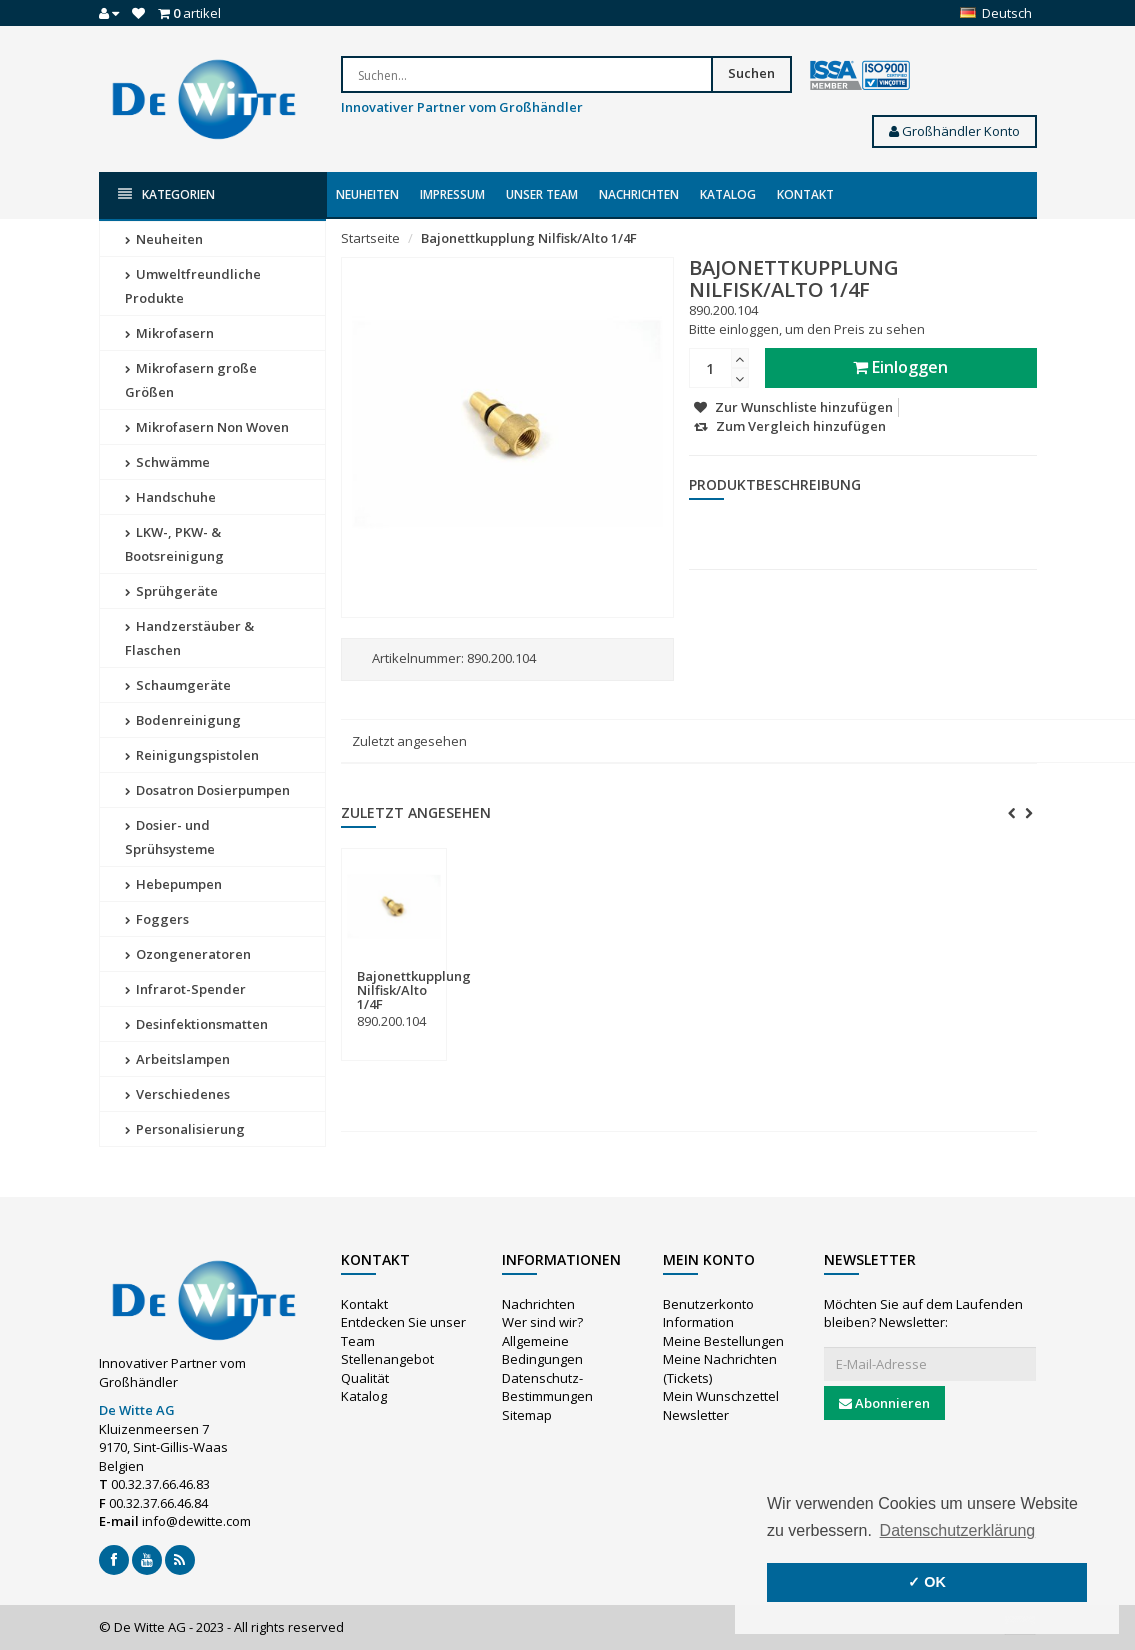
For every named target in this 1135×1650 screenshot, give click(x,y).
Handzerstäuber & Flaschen (189, 638)
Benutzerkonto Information (708, 1313)
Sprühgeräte (171, 591)
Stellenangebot (387, 1359)
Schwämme (167, 462)
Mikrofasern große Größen (191, 380)
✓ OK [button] (927, 1582)
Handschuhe (170, 497)
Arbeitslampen (177, 1059)
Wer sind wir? (542, 1322)
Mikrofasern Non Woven (207, 427)
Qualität (365, 1378)
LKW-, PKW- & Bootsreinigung (174, 544)
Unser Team (542, 194)
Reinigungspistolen (192, 755)
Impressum (452, 194)
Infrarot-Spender (185, 989)
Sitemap (527, 1415)
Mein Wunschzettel (721, 1396)
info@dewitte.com (196, 1521)
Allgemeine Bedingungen (542, 1350)
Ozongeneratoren (188, 954)
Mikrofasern (169, 333)
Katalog (728, 194)
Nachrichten (639, 194)
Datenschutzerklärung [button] (958, 1530)
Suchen (751, 73)
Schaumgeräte (178, 685)
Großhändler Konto (954, 131)
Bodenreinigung (183, 720)
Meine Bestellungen (723, 1341)
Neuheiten (367, 194)
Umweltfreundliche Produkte (193, 286)
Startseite (370, 238)
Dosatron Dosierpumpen (207, 790)
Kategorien (166, 194)
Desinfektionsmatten (196, 1024)
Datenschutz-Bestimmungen (547, 1387)
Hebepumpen (173, 884)
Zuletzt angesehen (409, 741)
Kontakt (805, 194)
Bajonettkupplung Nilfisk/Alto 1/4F (529, 238)
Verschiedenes (177, 1094)
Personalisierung (185, 1129)
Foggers (157, 919)
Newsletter (696, 1415)
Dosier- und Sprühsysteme (170, 837)
